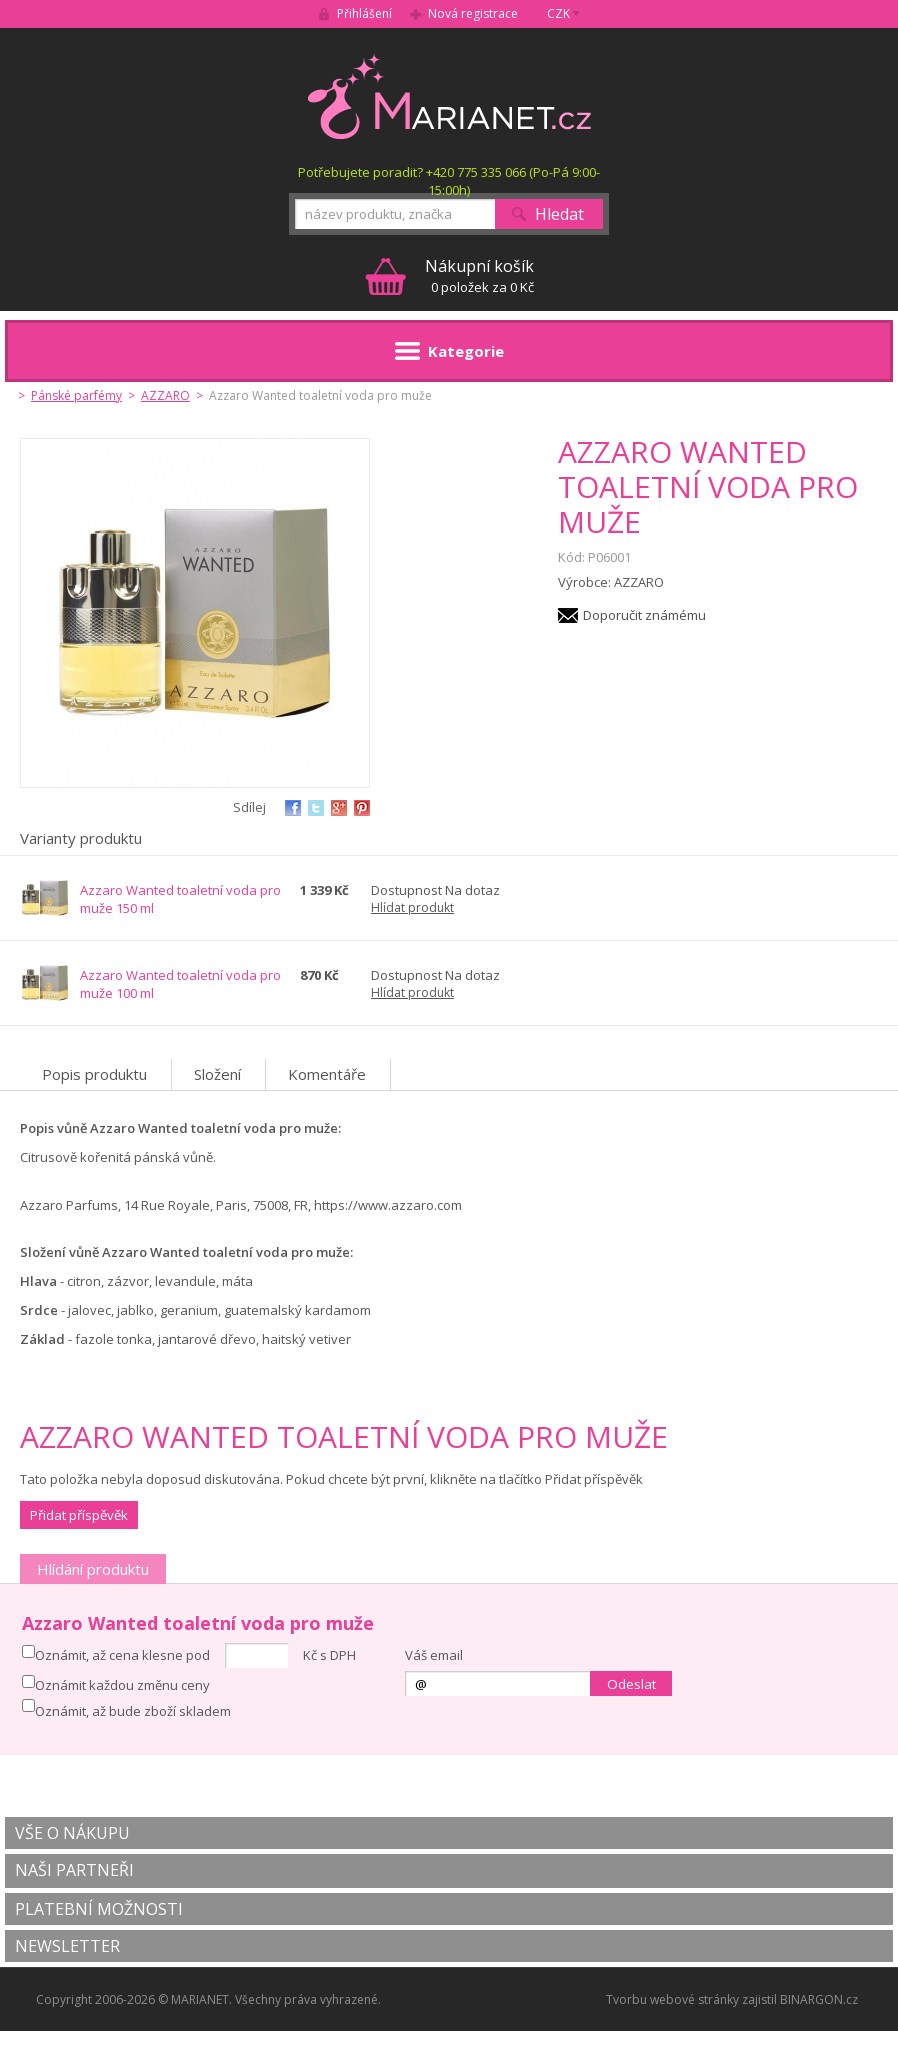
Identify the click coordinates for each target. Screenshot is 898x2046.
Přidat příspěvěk (79, 1515)
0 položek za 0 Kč (479, 275)
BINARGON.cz (819, 1999)
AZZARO (165, 395)
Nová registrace (473, 13)
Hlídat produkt (412, 907)
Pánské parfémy (76, 395)
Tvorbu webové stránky (672, 1999)
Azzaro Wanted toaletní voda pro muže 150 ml (180, 899)
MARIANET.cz (449, 96)
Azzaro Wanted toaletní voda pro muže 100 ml (180, 984)
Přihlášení (364, 13)
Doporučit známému (644, 615)
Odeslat (631, 1684)
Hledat (559, 214)
